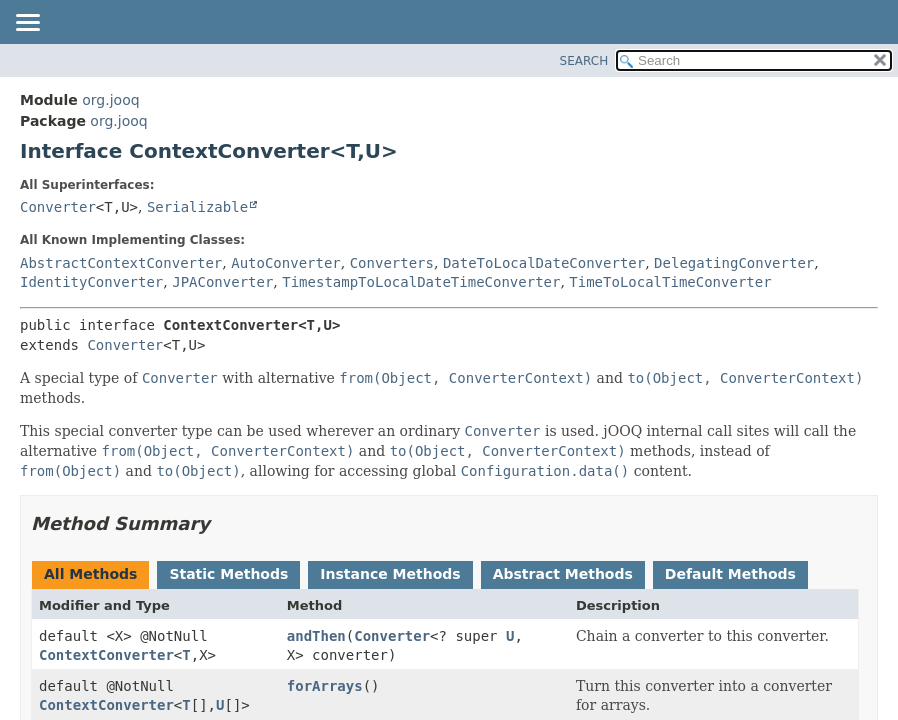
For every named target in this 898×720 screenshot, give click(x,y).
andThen (316, 636)
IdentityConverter (91, 282)
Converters (392, 263)
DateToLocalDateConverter (544, 263)
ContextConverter (106, 655)
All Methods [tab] (90, 574)
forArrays (325, 686)
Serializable (197, 207)
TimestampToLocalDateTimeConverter (421, 282)
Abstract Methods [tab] (563, 574)
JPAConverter (222, 282)
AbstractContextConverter (121, 263)
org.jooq (110, 100)
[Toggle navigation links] (27, 24)
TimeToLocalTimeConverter (670, 282)
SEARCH (584, 61)
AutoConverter (286, 263)
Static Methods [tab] (228, 574)
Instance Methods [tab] (390, 574)
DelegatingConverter (734, 263)
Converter (58, 207)
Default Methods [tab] (730, 574)
